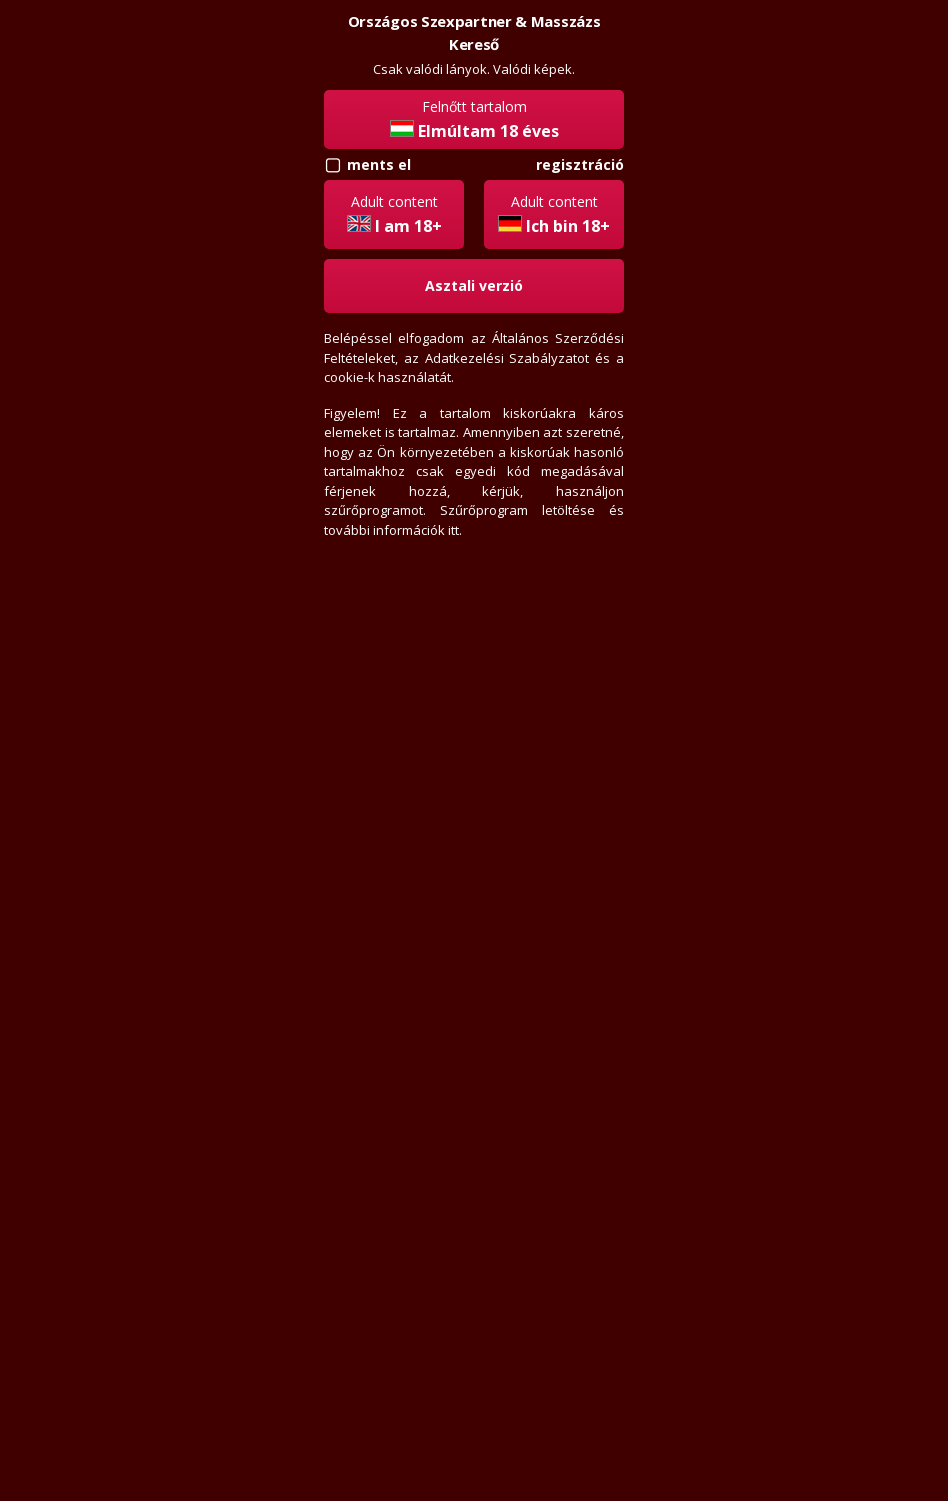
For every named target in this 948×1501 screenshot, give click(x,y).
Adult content (394, 214)
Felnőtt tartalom (474, 119)
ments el (379, 164)
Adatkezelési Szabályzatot (507, 358)
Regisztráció (580, 164)
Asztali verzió (474, 285)
